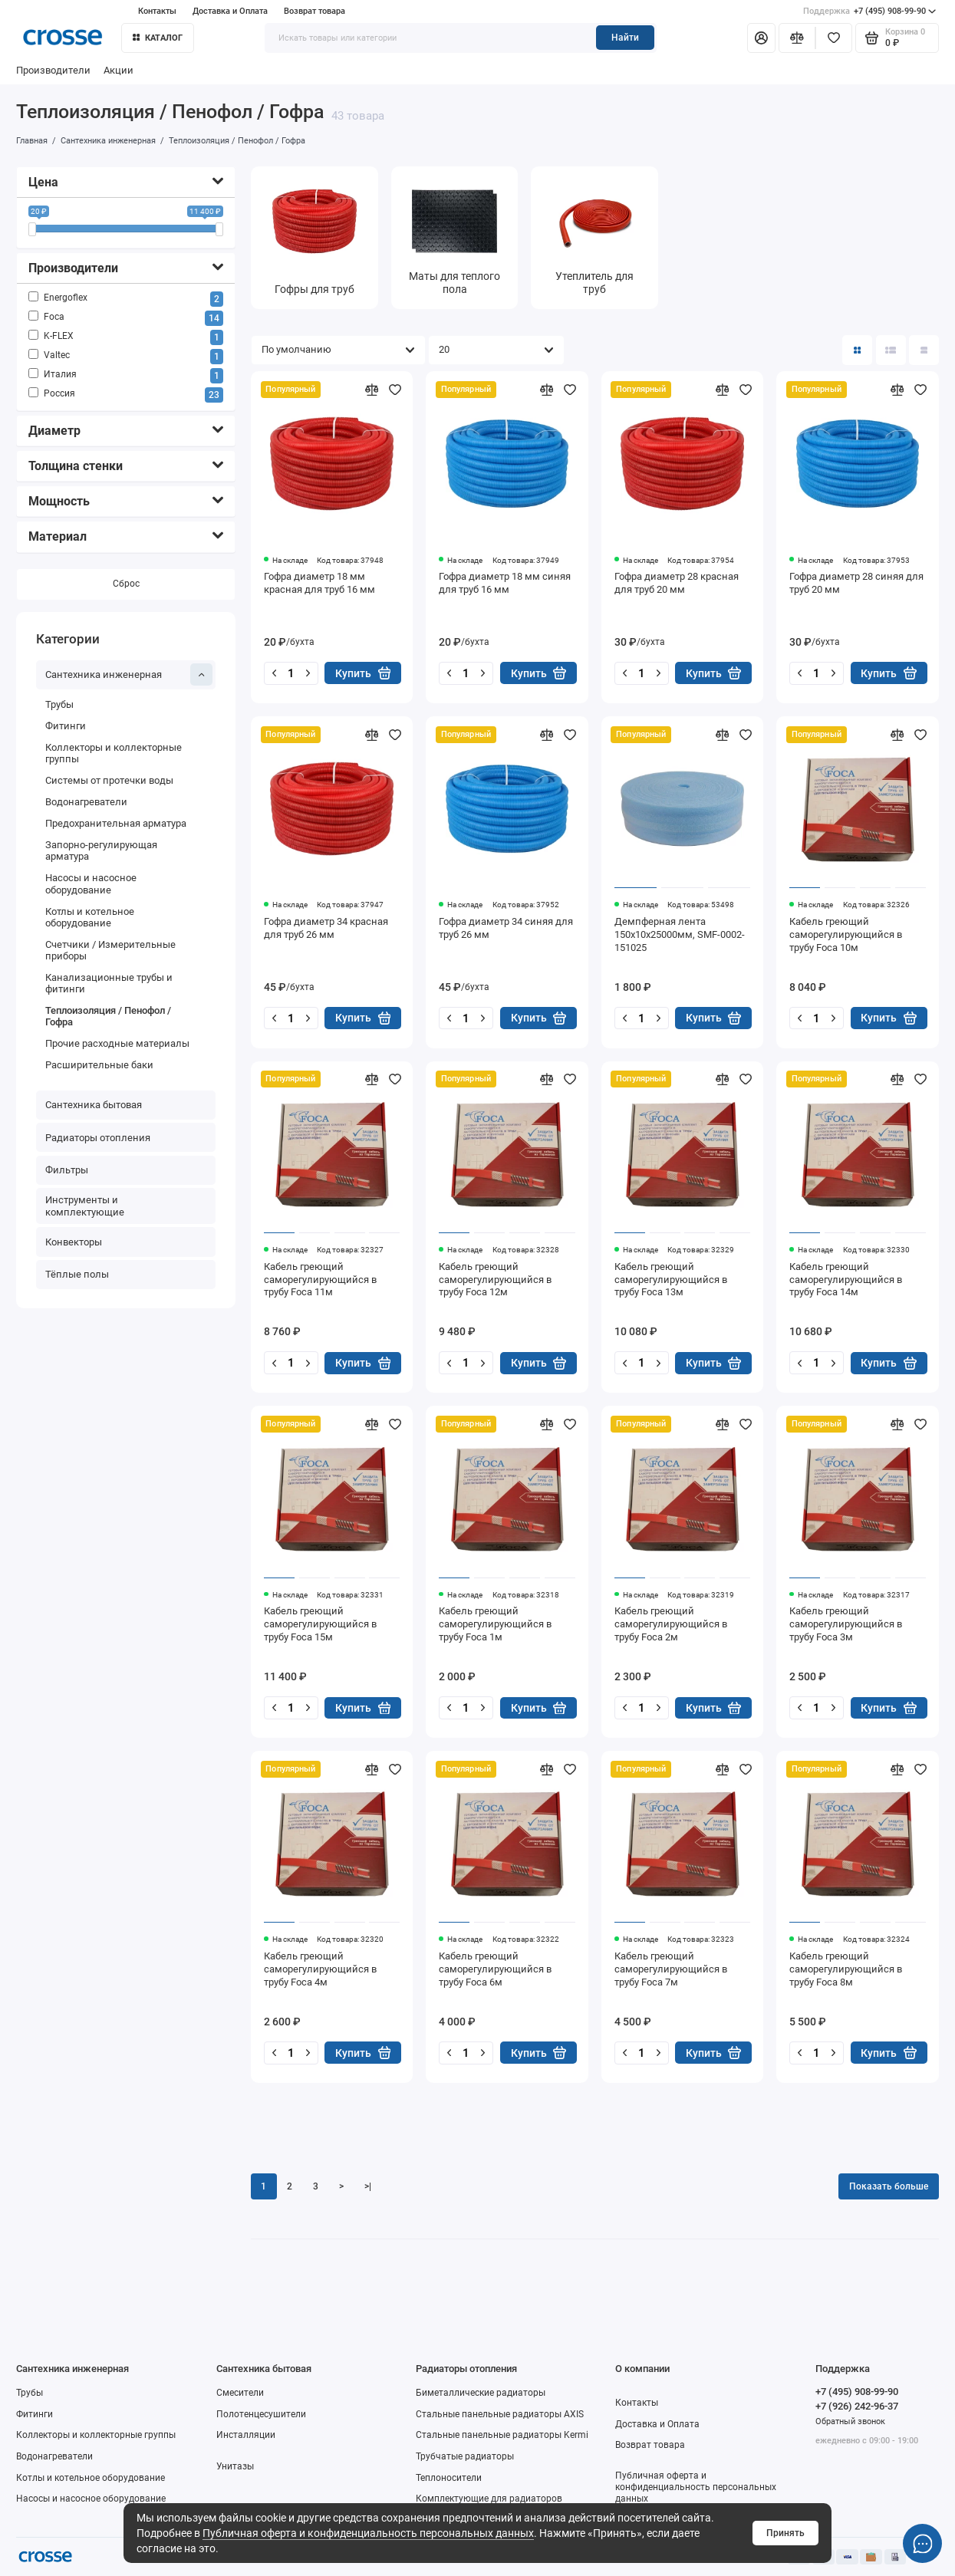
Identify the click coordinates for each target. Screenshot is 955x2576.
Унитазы (235, 2466)
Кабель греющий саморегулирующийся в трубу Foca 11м (320, 1279)
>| (367, 2186)
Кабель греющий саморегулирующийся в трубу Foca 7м (670, 1969)
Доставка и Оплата (230, 11)
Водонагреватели (86, 802)
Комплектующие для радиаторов (489, 2498)
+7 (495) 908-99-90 (870, 11)
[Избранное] (833, 38)
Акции (118, 70)
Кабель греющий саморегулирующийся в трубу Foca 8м (845, 1969)
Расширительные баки (99, 1065)
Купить (362, 672)
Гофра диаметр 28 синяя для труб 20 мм (856, 583)
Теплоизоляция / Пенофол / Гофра (108, 1016)
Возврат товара (314, 11)
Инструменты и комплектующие (84, 1205)
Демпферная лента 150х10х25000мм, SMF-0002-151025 (679, 934)
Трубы (59, 704)
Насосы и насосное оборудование (91, 884)
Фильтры (66, 1170)
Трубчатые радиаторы (465, 2456)
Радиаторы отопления (97, 1137)
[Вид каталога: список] (891, 350)
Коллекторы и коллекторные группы (113, 753)
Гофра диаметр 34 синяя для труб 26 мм (506, 928)
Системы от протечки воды (109, 781)
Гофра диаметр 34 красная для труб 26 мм (326, 928)
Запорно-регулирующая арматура (101, 850)
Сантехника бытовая (93, 1104)
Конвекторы (73, 1242)
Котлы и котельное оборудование (89, 917)
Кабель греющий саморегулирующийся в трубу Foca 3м (845, 1624)
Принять (785, 2533)
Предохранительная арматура (115, 823)
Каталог (158, 38)
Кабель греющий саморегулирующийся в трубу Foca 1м (495, 1624)
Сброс (126, 583)
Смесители (240, 2392)
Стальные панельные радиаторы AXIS (500, 2414)
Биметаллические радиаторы (480, 2392)
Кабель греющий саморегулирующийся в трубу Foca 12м (495, 1279)
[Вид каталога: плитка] (857, 350)
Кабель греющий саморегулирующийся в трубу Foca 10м (845, 934)
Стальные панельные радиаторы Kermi (502, 2435)
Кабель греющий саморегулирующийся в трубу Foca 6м (495, 1969)
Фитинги (65, 726)
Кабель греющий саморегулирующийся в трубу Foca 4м (320, 1969)
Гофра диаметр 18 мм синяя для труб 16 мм (505, 583)
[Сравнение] (797, 38)
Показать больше (888, 2186)
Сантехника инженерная (128, 674)
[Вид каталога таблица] (924, 350)
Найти (625, 37)
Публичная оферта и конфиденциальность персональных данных (368, 2533)
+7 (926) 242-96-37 (856, 2406)
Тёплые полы (77, 1274)
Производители (53, 70)
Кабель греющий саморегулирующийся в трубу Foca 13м (670, 1279)
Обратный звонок (850, 2421)
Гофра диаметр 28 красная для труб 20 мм (676, 583)
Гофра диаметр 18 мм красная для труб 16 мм (319, 583)
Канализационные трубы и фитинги (109, 983)
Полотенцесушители (261, 2414)
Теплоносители (449, 2477)
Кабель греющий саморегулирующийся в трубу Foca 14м (845, 1279)
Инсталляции (245, 2435)
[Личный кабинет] (761, 38)
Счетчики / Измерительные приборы (110, 950)
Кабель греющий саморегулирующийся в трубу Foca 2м (670, 1624)
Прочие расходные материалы (117, 1043)
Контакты (157, 11)
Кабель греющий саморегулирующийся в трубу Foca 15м (320, 1624)
